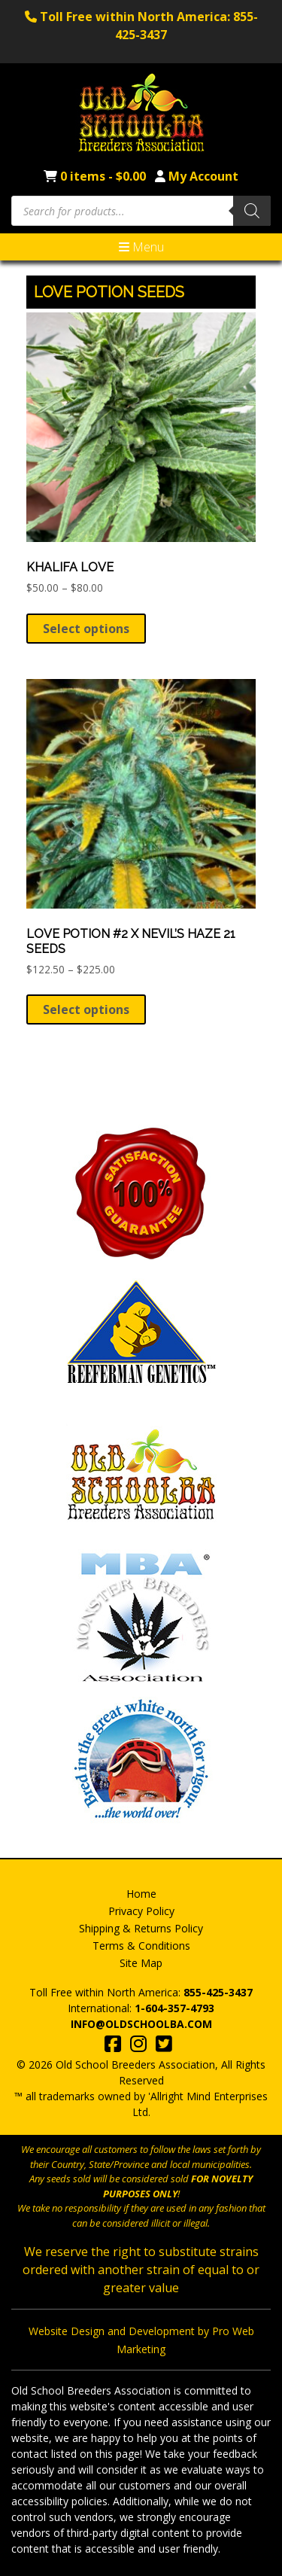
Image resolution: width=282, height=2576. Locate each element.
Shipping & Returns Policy (141, 1928)
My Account (203, 176)
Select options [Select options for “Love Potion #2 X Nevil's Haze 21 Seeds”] (86, 1009)
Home (141, 1893)
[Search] (252, 211)
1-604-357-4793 (174, 2008)
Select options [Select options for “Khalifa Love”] (86, 628)
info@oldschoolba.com (141, 2024)
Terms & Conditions (141, 1945)
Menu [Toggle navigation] (141, 247)
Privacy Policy (141, 1911)
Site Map (141, 1963)
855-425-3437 (218, 1992)
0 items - (104, 176)
